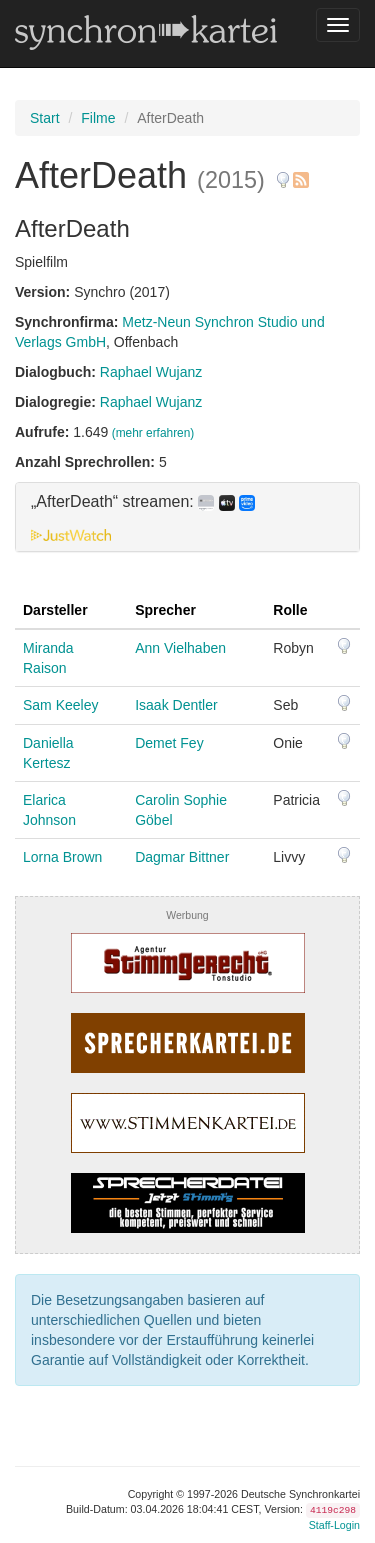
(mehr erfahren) (153, 433)
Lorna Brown (62, 857)
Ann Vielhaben (180, 648)
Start (45, 118)
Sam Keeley (60, 705)
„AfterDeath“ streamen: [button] (143, 502)
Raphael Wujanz (151, 372)
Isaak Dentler (176, 705)
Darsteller (55, 610)
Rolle (290, 610)
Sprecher (165, 610)
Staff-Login (334, 1525)
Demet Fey (169, 743)
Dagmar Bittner (182, 857)
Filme (98, 118)
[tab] (187, 517)
